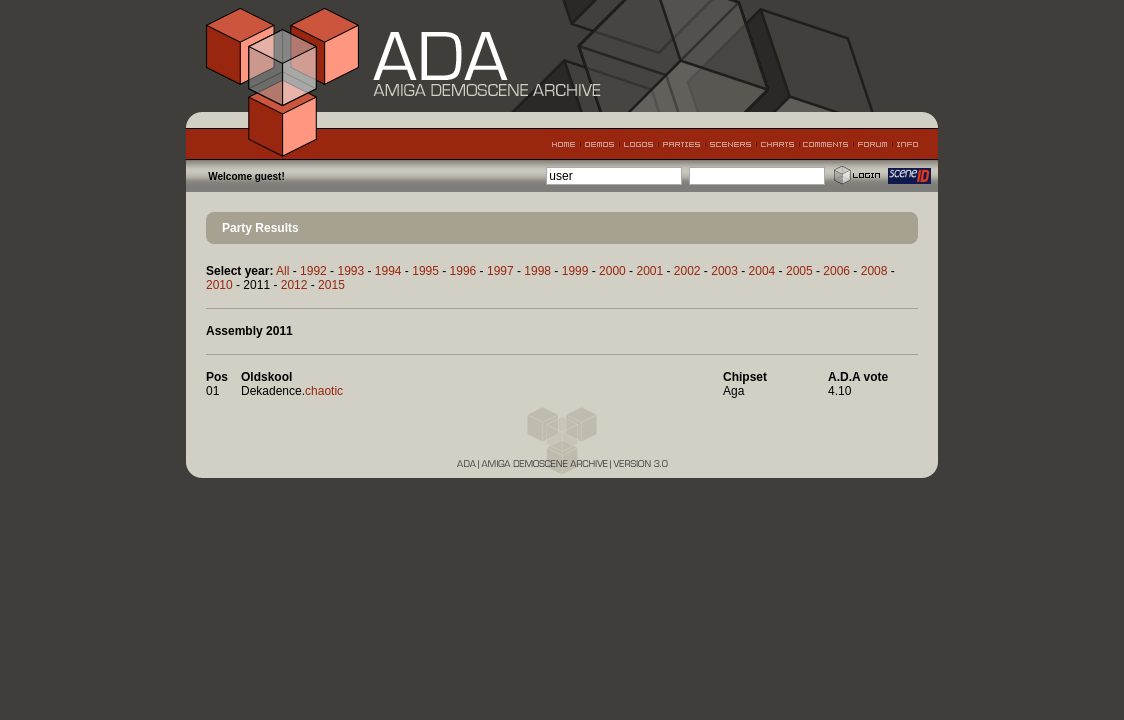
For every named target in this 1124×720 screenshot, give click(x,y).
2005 (799, 271)
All (282, 271)
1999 (575, 271)
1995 (425, 271)
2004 (762, 271)
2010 (219, 285)
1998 (537, 271)
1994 (388, 271)
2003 (724, 271)
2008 (874, 271)
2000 (612, 271)
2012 (294, 285)
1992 (313, 271)
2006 (836, 271)
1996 (463, 271)
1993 (350, 271)
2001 (649, 271)
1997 (500, 271)
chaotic (324, 391)
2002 (687, 271)
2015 (331, 285)
